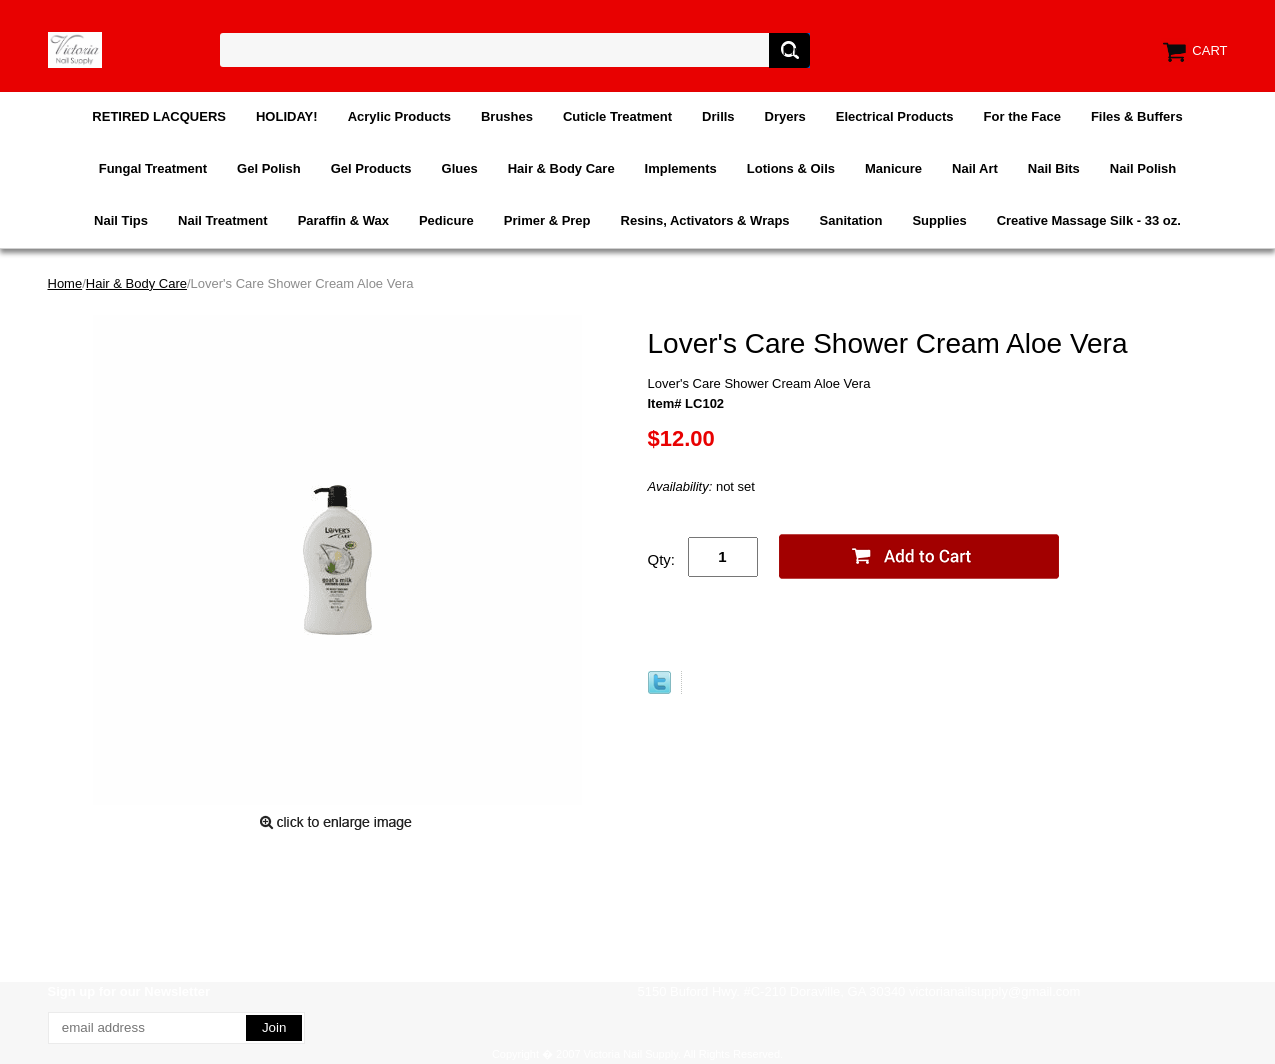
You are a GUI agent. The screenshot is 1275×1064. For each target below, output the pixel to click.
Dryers (785, 116)
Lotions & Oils (791, 168)
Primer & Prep (547, 220)
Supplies (939, 220)
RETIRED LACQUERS (159, 116)
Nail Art (975, 168)
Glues (460, 168)
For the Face (1022, 116)
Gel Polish (269, 168)
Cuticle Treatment (617, 116)
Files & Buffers (1137, 116)
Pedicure (446, 220)
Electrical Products (895, 116)
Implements (681, 168)
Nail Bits (1054, 168)
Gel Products (371, 168)
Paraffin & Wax (343, 220)
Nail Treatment (223, 220)
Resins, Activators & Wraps (705, 220)
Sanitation (851, 220)
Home (65, 283)
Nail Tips (121, 220)
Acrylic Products (399, 116)
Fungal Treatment (153, 168)
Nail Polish (1143, 168)
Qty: (662, 559)
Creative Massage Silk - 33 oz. (1089, 220)
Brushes (507, 116)
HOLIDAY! (287, 116)
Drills (718, 116)
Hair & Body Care (561, 168)
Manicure (893, 168)
